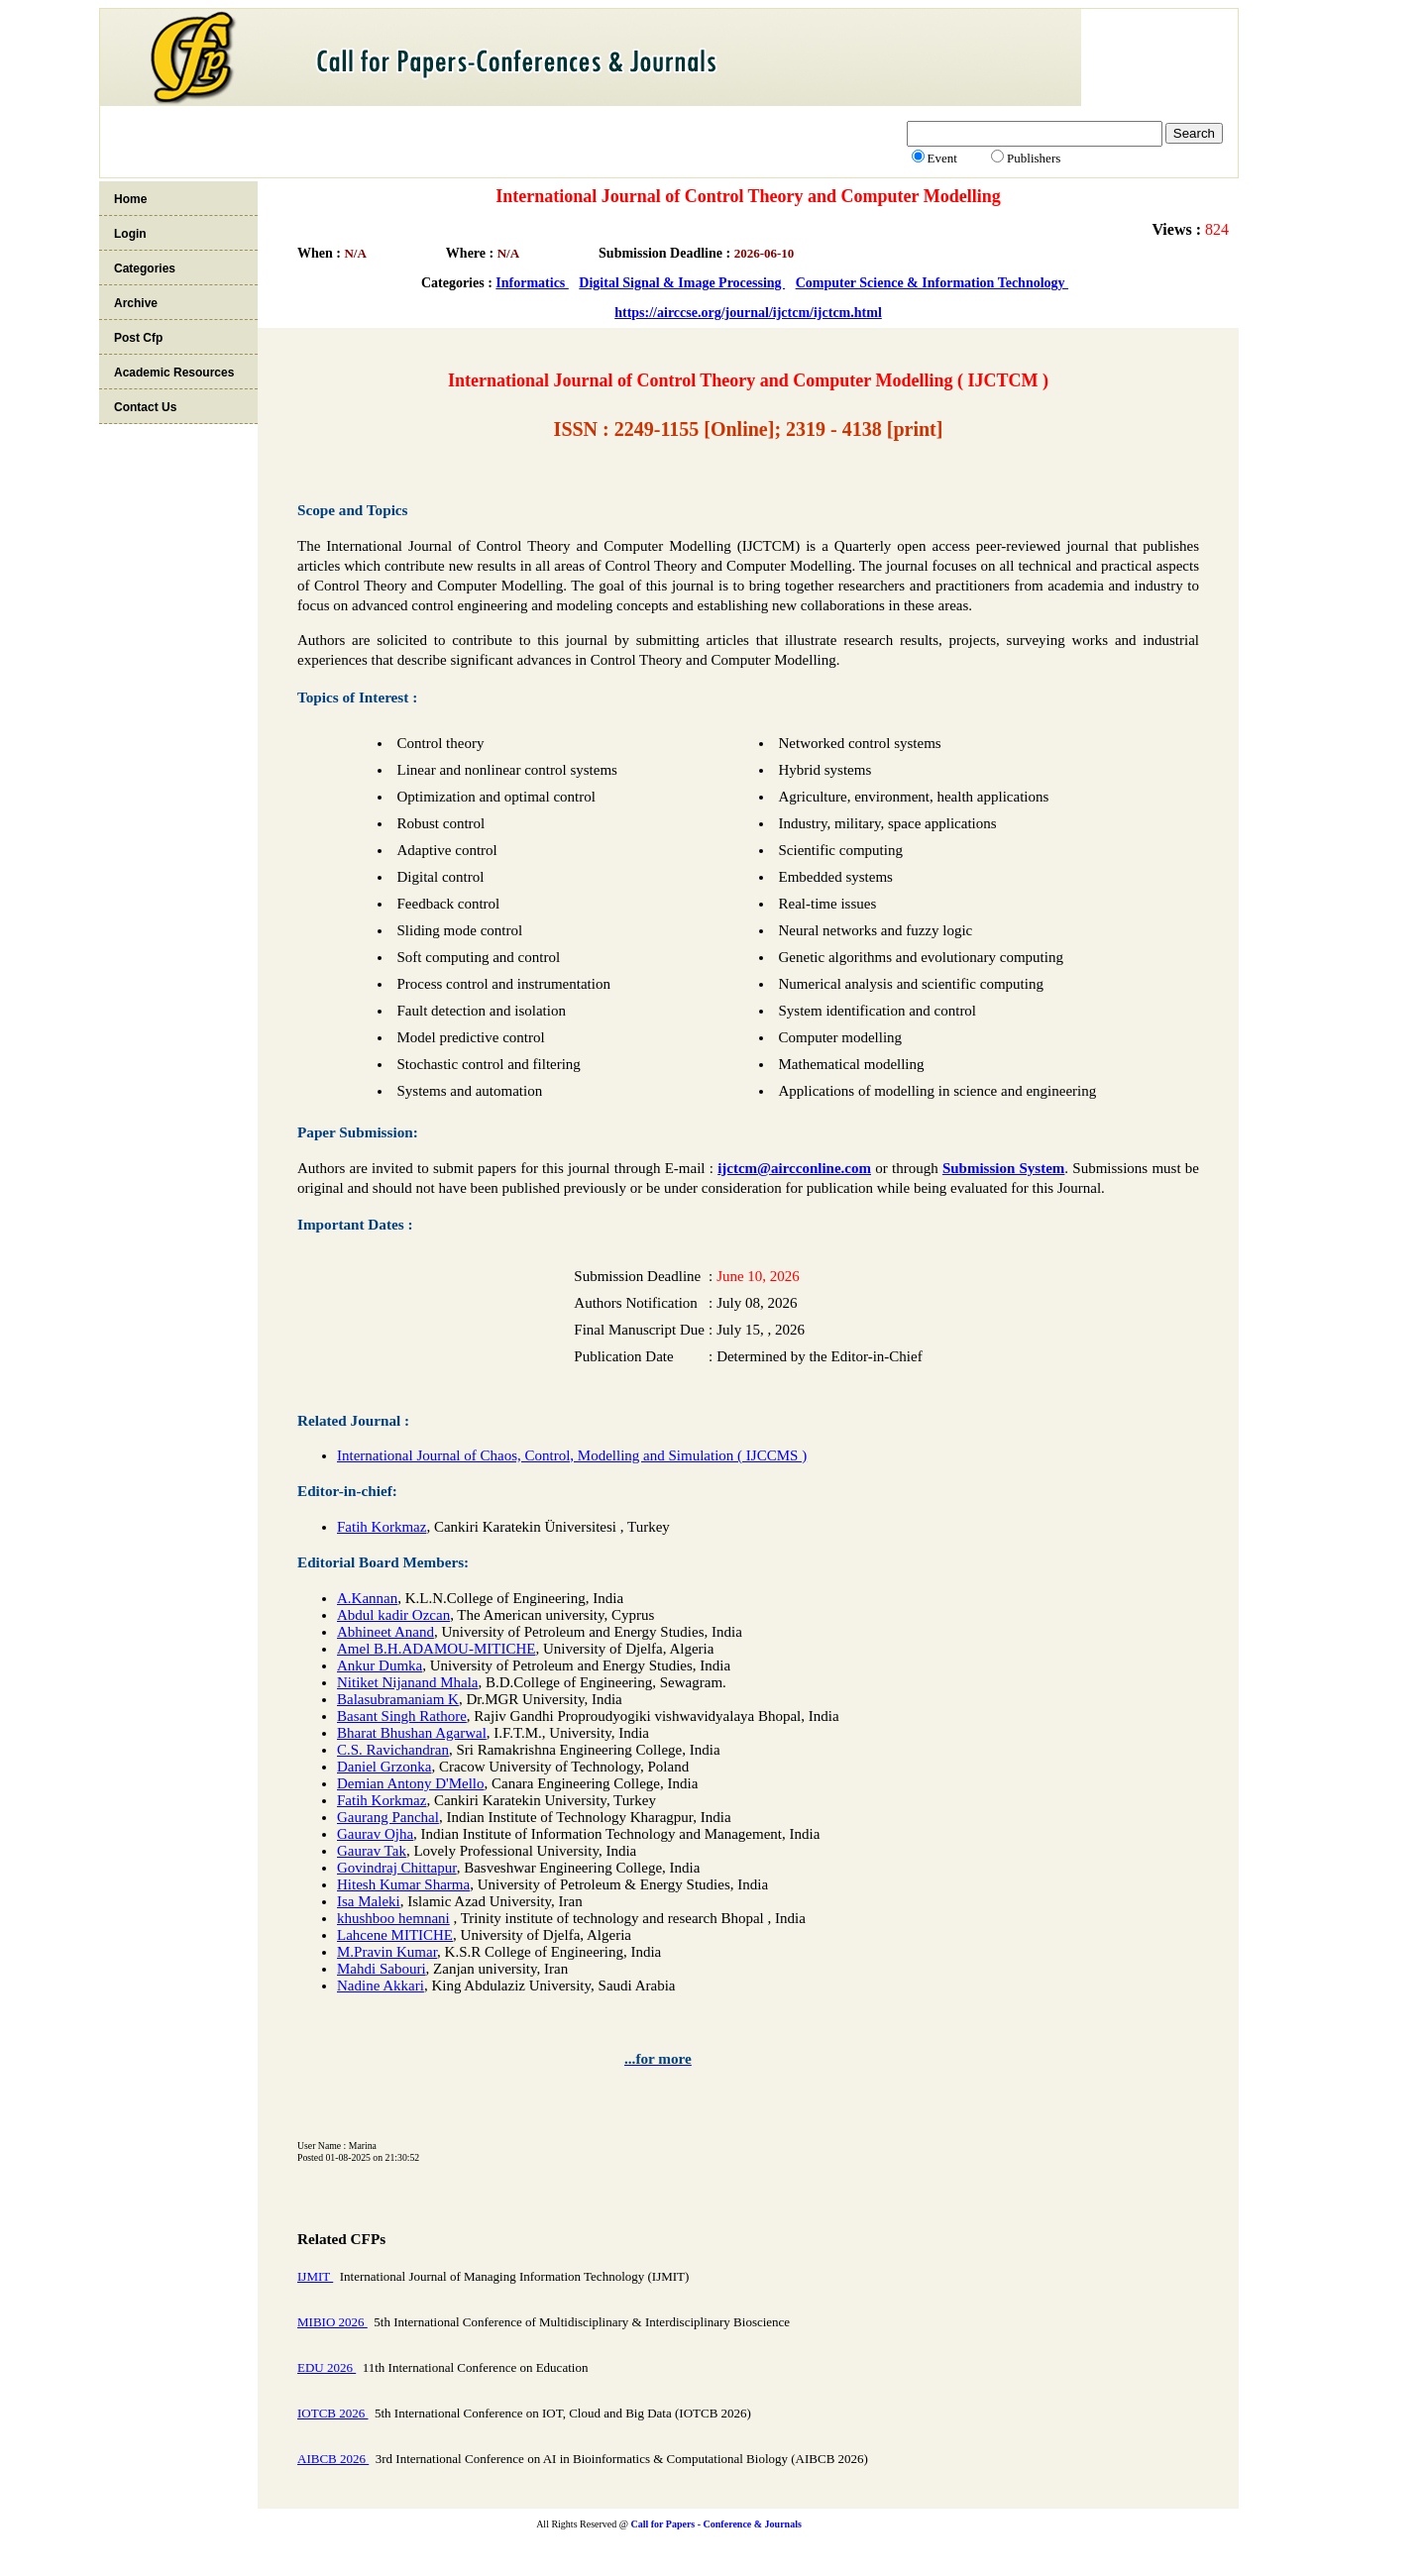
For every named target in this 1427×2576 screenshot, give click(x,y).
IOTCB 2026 (333, 2413)
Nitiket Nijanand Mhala (407, 1682)
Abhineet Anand (385, 1632)
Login (130, 234)
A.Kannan (367, 1598)
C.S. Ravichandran (393, 1750)
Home (130, 199)
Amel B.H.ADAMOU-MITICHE (436, 1649)
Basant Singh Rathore (402, 1716)
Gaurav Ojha (375, 1834)
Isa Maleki (368, 1901)
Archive (136, 303)
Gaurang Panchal (388, 1817)
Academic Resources (174, 372)
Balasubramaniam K (398, 1699)
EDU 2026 (326, 2367)
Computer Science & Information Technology (932, 282)
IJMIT (315, 2276)
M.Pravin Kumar (387, 1952)
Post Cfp (138, 338)
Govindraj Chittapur (397, 1868)
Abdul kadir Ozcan (393, 1615)
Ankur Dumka (379, 1665)
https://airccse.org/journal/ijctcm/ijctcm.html (748, 312)
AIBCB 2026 (333, 2458)
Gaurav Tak (371, 1851)
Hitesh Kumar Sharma (403, 1884)
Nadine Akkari (380, 1985)
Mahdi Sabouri (381, 1969)
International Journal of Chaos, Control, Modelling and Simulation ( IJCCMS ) (572, 1455)
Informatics (532, 282)
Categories (144, 268)
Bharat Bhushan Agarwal (412, 1733)
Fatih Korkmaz (381, 1527)
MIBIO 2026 (332, 2321)
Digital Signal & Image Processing (682, 282)
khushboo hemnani (393, 1918)
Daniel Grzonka (384, 1766)
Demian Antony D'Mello (411, 1783)
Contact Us (145, 407)
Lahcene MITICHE (395, 1935)
